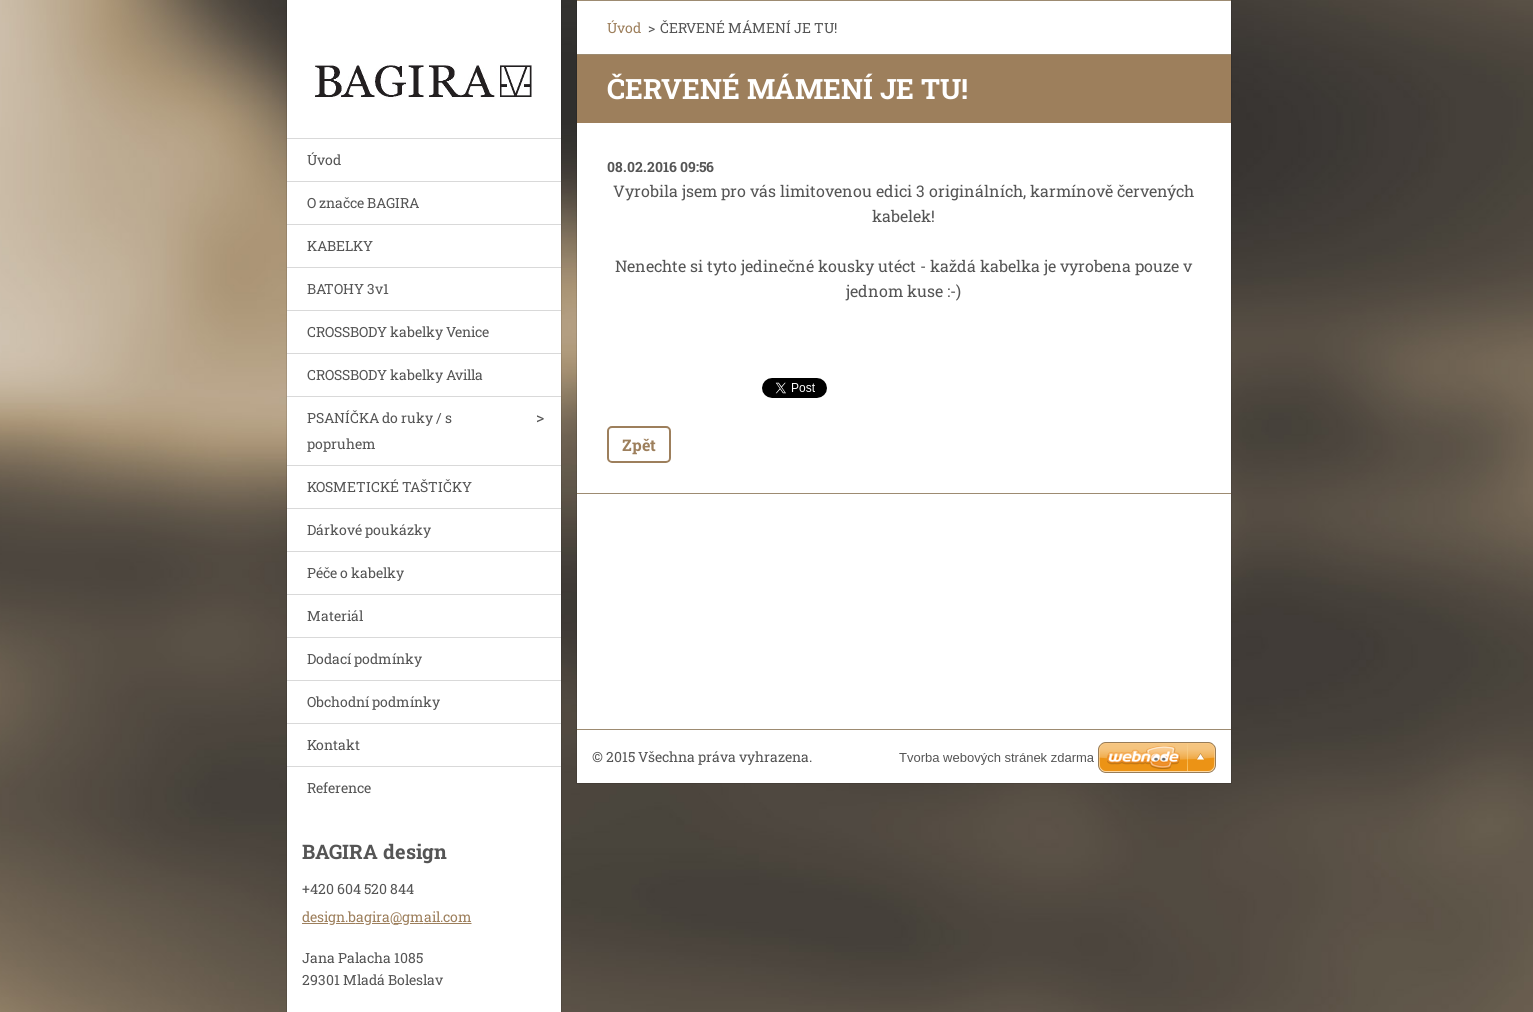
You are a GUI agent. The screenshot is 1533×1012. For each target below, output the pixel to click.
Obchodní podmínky (373, 701)
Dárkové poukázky (369, 529)
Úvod (324, 159)
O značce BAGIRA (363, 202)
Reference (339, 787)
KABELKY (340, 245)
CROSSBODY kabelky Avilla (395, 374)
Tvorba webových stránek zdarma (996, 757)
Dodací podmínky (364, 658)
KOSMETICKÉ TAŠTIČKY (389, 486)
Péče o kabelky (355, 572)
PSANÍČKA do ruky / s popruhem (379, 430)
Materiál (335, 615)
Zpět (639, 444)
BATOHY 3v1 (348, 288)
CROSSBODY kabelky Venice (398, 331)
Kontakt (333, 744)
